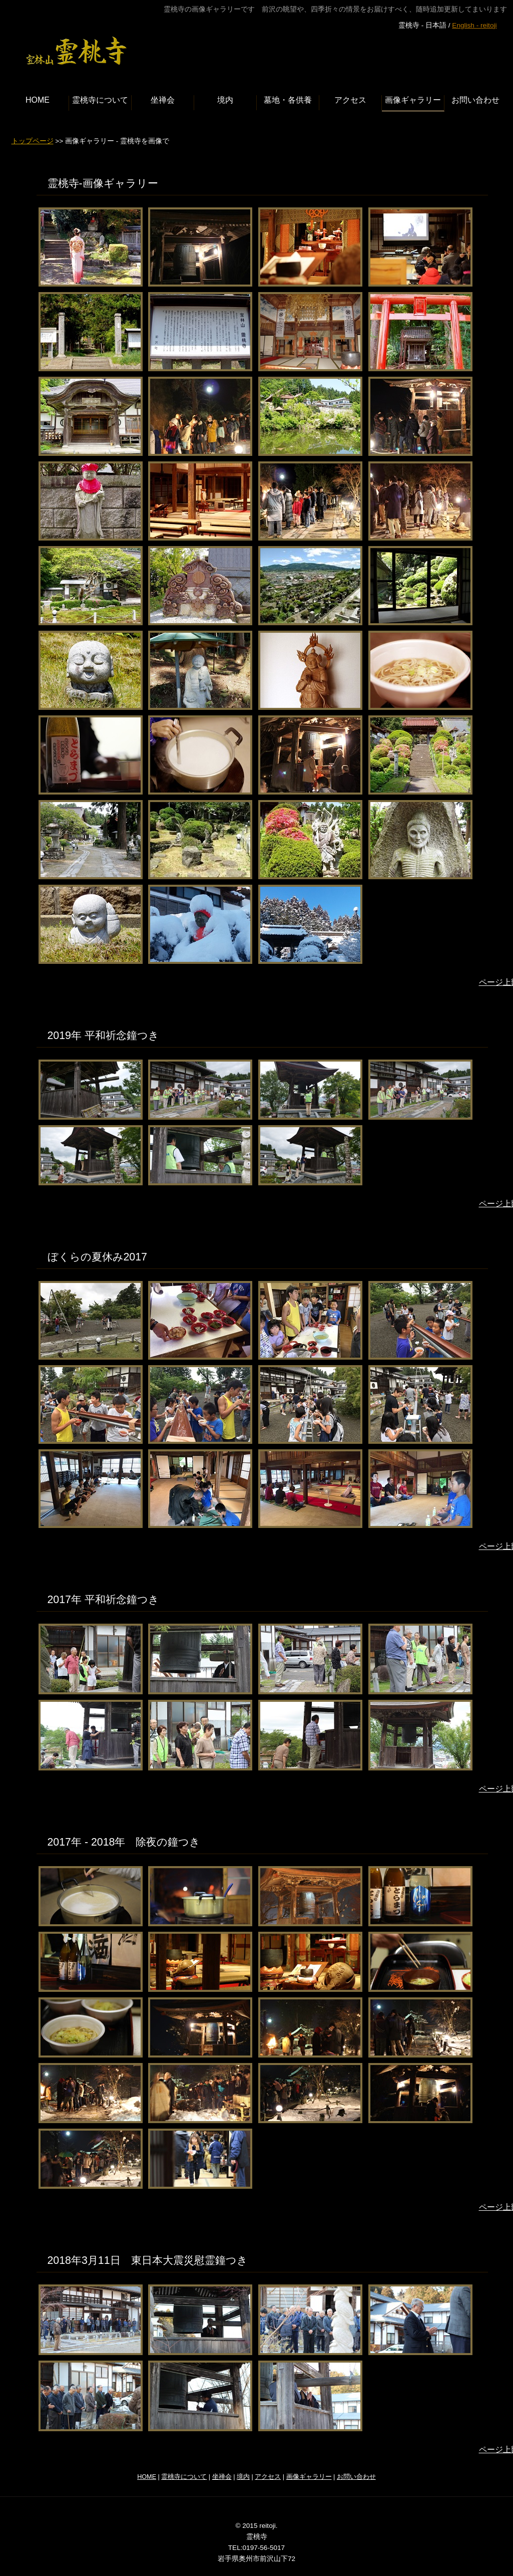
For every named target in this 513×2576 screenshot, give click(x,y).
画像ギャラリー (309, 2476)
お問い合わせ (356, 2476)
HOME (146, 2476)
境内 (243, 2476)
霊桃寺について (184, 2476)
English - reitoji (474, 25)
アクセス (268, 2476)
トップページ (33, 141)
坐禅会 (222, 2476)
